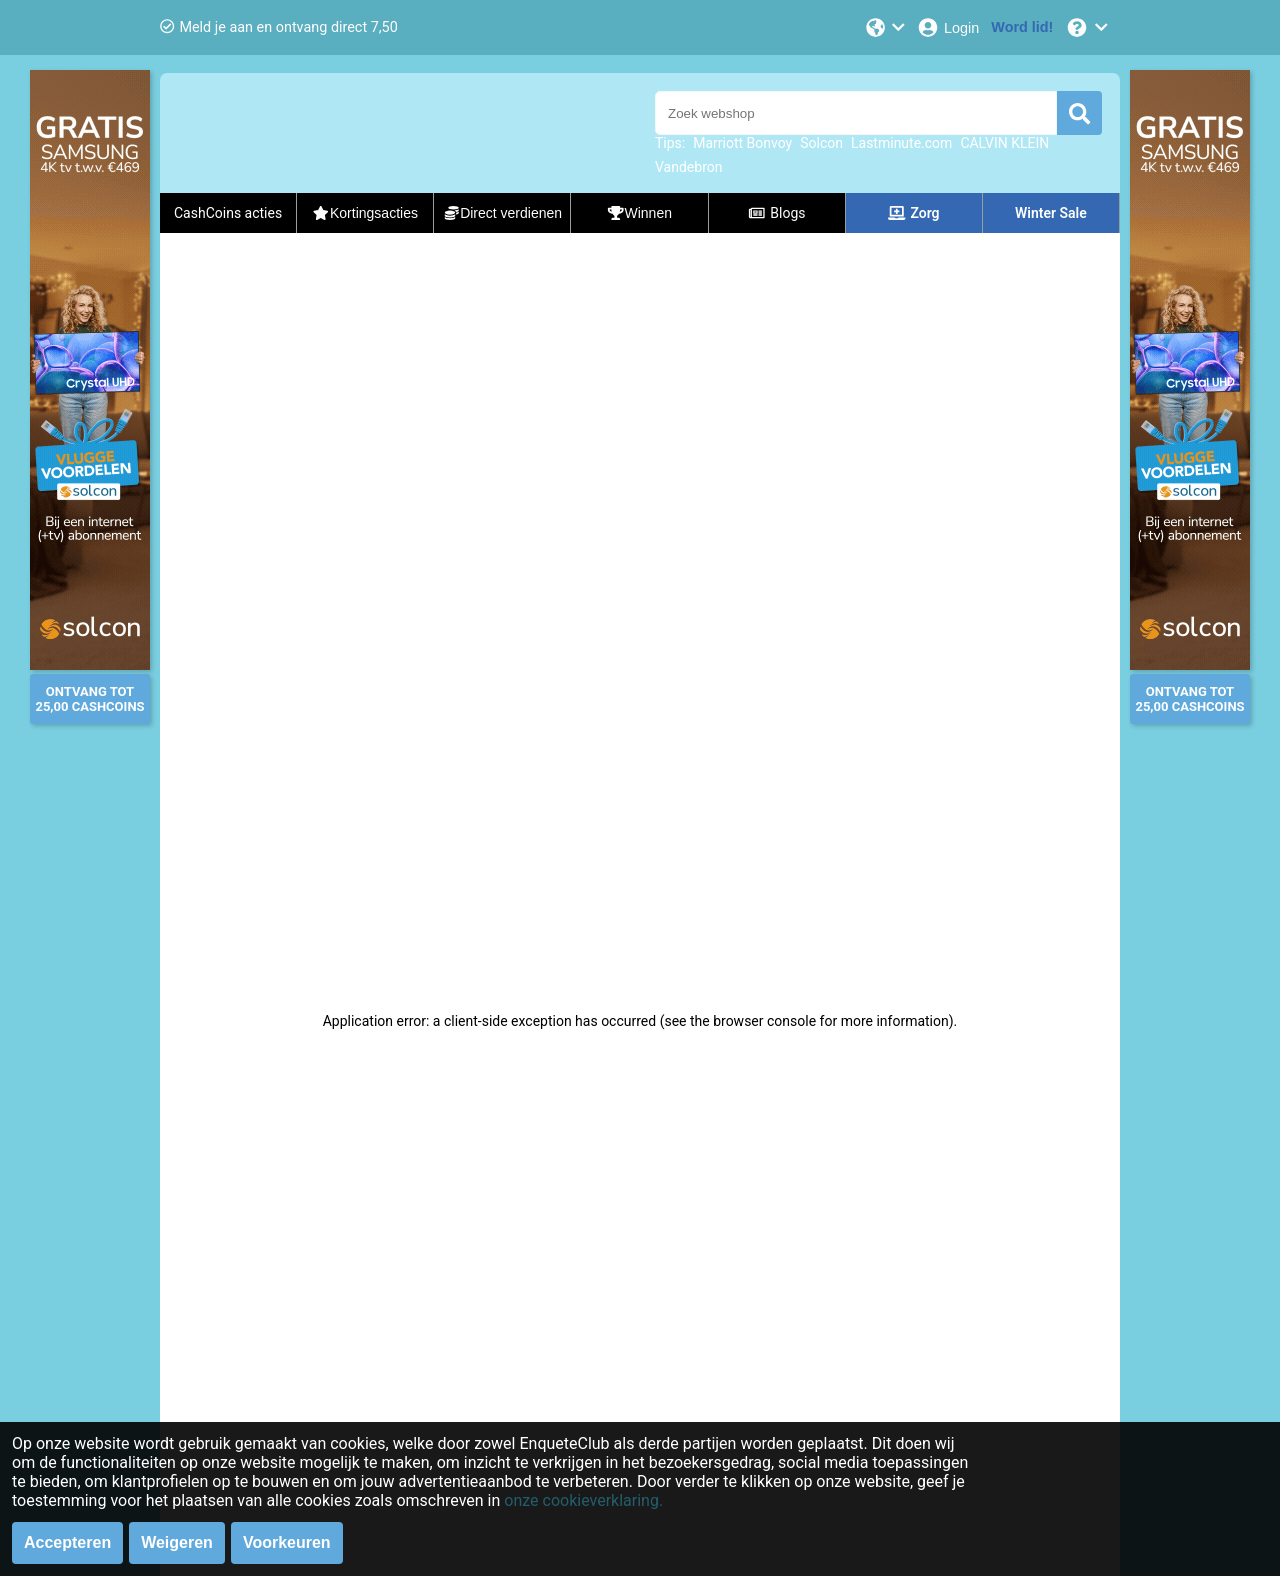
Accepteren (67, 1542)
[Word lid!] (1022, 27)
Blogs (777, 213)
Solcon (821, 143)
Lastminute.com (901, 143)
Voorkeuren (287, 1542)
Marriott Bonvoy (742, 143)
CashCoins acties (228, 213)
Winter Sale (1051, 213)
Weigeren (177, 1542)
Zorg (914, 213)
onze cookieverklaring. (583, 1500)
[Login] (947, 27)
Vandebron (688, 167)
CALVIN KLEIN (1004, 143)
